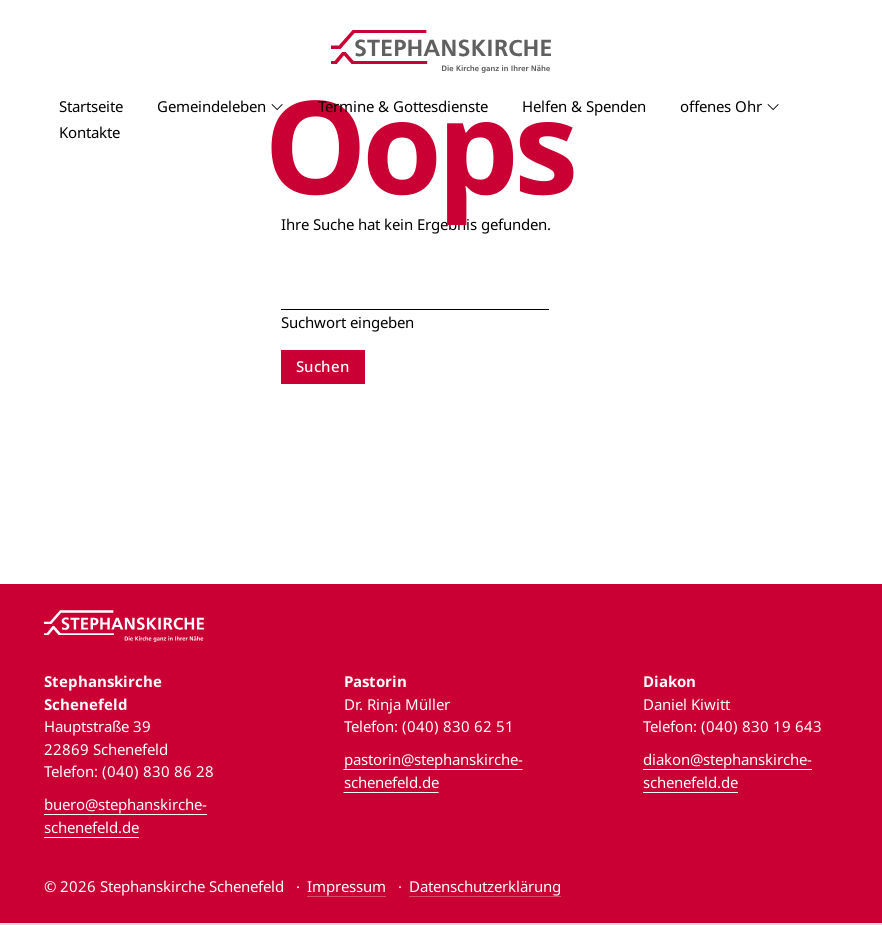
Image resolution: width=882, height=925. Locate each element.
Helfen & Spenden (584, 106)
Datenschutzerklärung (485, 886)
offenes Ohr (721, 106)
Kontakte (89, 132)
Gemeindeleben (211, 106)
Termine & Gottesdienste (403, 106)
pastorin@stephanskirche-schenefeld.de (433, 770)
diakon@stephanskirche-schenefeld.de (727, 770)
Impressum (346, 886)
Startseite (91, 106)
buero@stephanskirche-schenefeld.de (125, 815)
